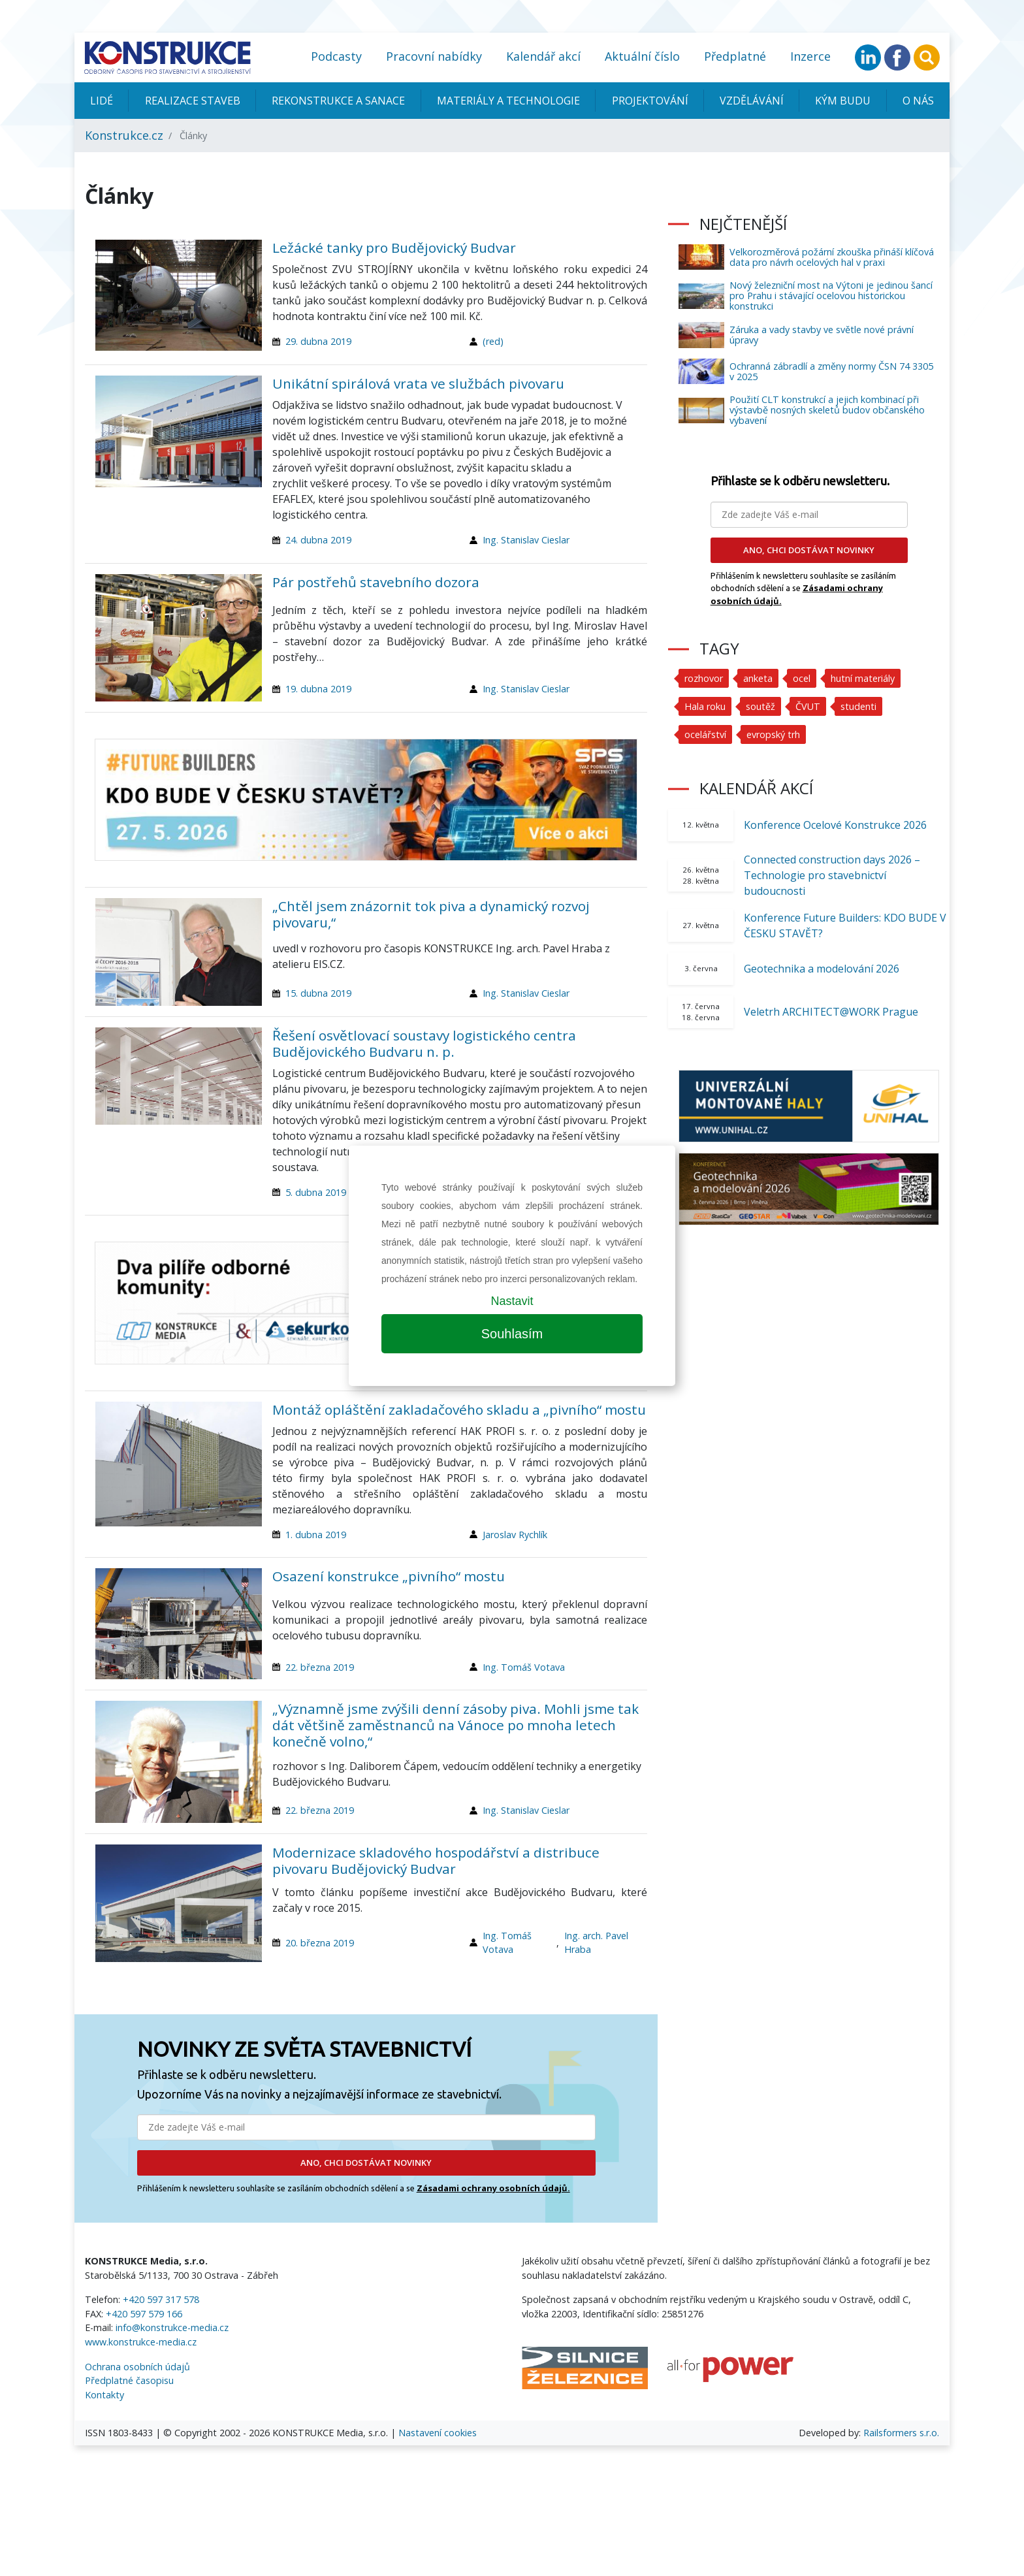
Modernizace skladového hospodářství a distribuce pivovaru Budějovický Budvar (436, 1860)
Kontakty (104, 2395)
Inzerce (810, 56)
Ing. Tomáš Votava (524, 1667)
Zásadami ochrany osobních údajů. (493, 2188)
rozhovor (703, 678)
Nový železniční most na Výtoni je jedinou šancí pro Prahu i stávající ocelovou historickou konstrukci (831, 295)
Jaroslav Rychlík (515, 1534)
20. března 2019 (319, 1943)
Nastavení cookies (437, 2432)
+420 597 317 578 (161, 2299)
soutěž (760, 706)
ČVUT (807, 706)
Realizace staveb (192, 100)
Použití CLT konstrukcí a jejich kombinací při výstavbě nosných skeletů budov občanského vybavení (827, 410)
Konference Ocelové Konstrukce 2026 (835, 825)
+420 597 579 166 (144, 2314)
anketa (758, 678)
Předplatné (735, 56)
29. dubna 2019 (318, 341)
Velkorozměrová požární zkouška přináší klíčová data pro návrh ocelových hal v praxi (831, 257)
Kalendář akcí (543, 56)
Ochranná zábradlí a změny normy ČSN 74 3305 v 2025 (831, 371)
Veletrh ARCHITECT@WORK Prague (831, 1012)
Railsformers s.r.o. (901, 2432)
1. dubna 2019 (315, 1534)
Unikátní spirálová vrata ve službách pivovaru (418, 383)
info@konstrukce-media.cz (172, 2327)
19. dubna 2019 (318, 689)
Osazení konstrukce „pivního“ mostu (388, 1576)
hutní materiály (863, 678)
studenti (858, 706)
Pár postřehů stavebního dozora (375, 582)
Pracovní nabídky (434, 56)
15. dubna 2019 (318, 993)
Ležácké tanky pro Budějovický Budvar (394, 247)
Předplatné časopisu (129, 2380)
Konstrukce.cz (124, 135)
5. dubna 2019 (315, 1192)
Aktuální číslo (642, 56)
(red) (493, 341)
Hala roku (705, 706)
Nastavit (511, 1301)
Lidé (101, 100)
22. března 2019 (319, 1667)
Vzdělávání (752, 100)
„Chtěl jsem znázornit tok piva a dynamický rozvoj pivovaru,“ (431, 914)
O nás (918, 100)
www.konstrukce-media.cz (141, 2342)
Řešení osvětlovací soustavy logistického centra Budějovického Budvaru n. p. (424, 1043)
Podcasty (336, 56)
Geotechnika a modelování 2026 (821, 968)
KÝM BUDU (843, 100)
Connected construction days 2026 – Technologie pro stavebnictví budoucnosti (832, 875)
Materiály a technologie (508, 100)
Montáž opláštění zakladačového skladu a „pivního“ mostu (459, 1409)
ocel (801, 678)
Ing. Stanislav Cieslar (526, 540)
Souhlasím (512, 1334)
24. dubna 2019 (318, 540)
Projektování (650, 100)
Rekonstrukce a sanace (338, 100)
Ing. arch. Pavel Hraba (596, 1942)
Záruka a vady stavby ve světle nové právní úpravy (821, 334)
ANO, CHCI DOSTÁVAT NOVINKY (366, 2162)
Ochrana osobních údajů (137, 2366)
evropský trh (773, 734)
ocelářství (705, 734)
